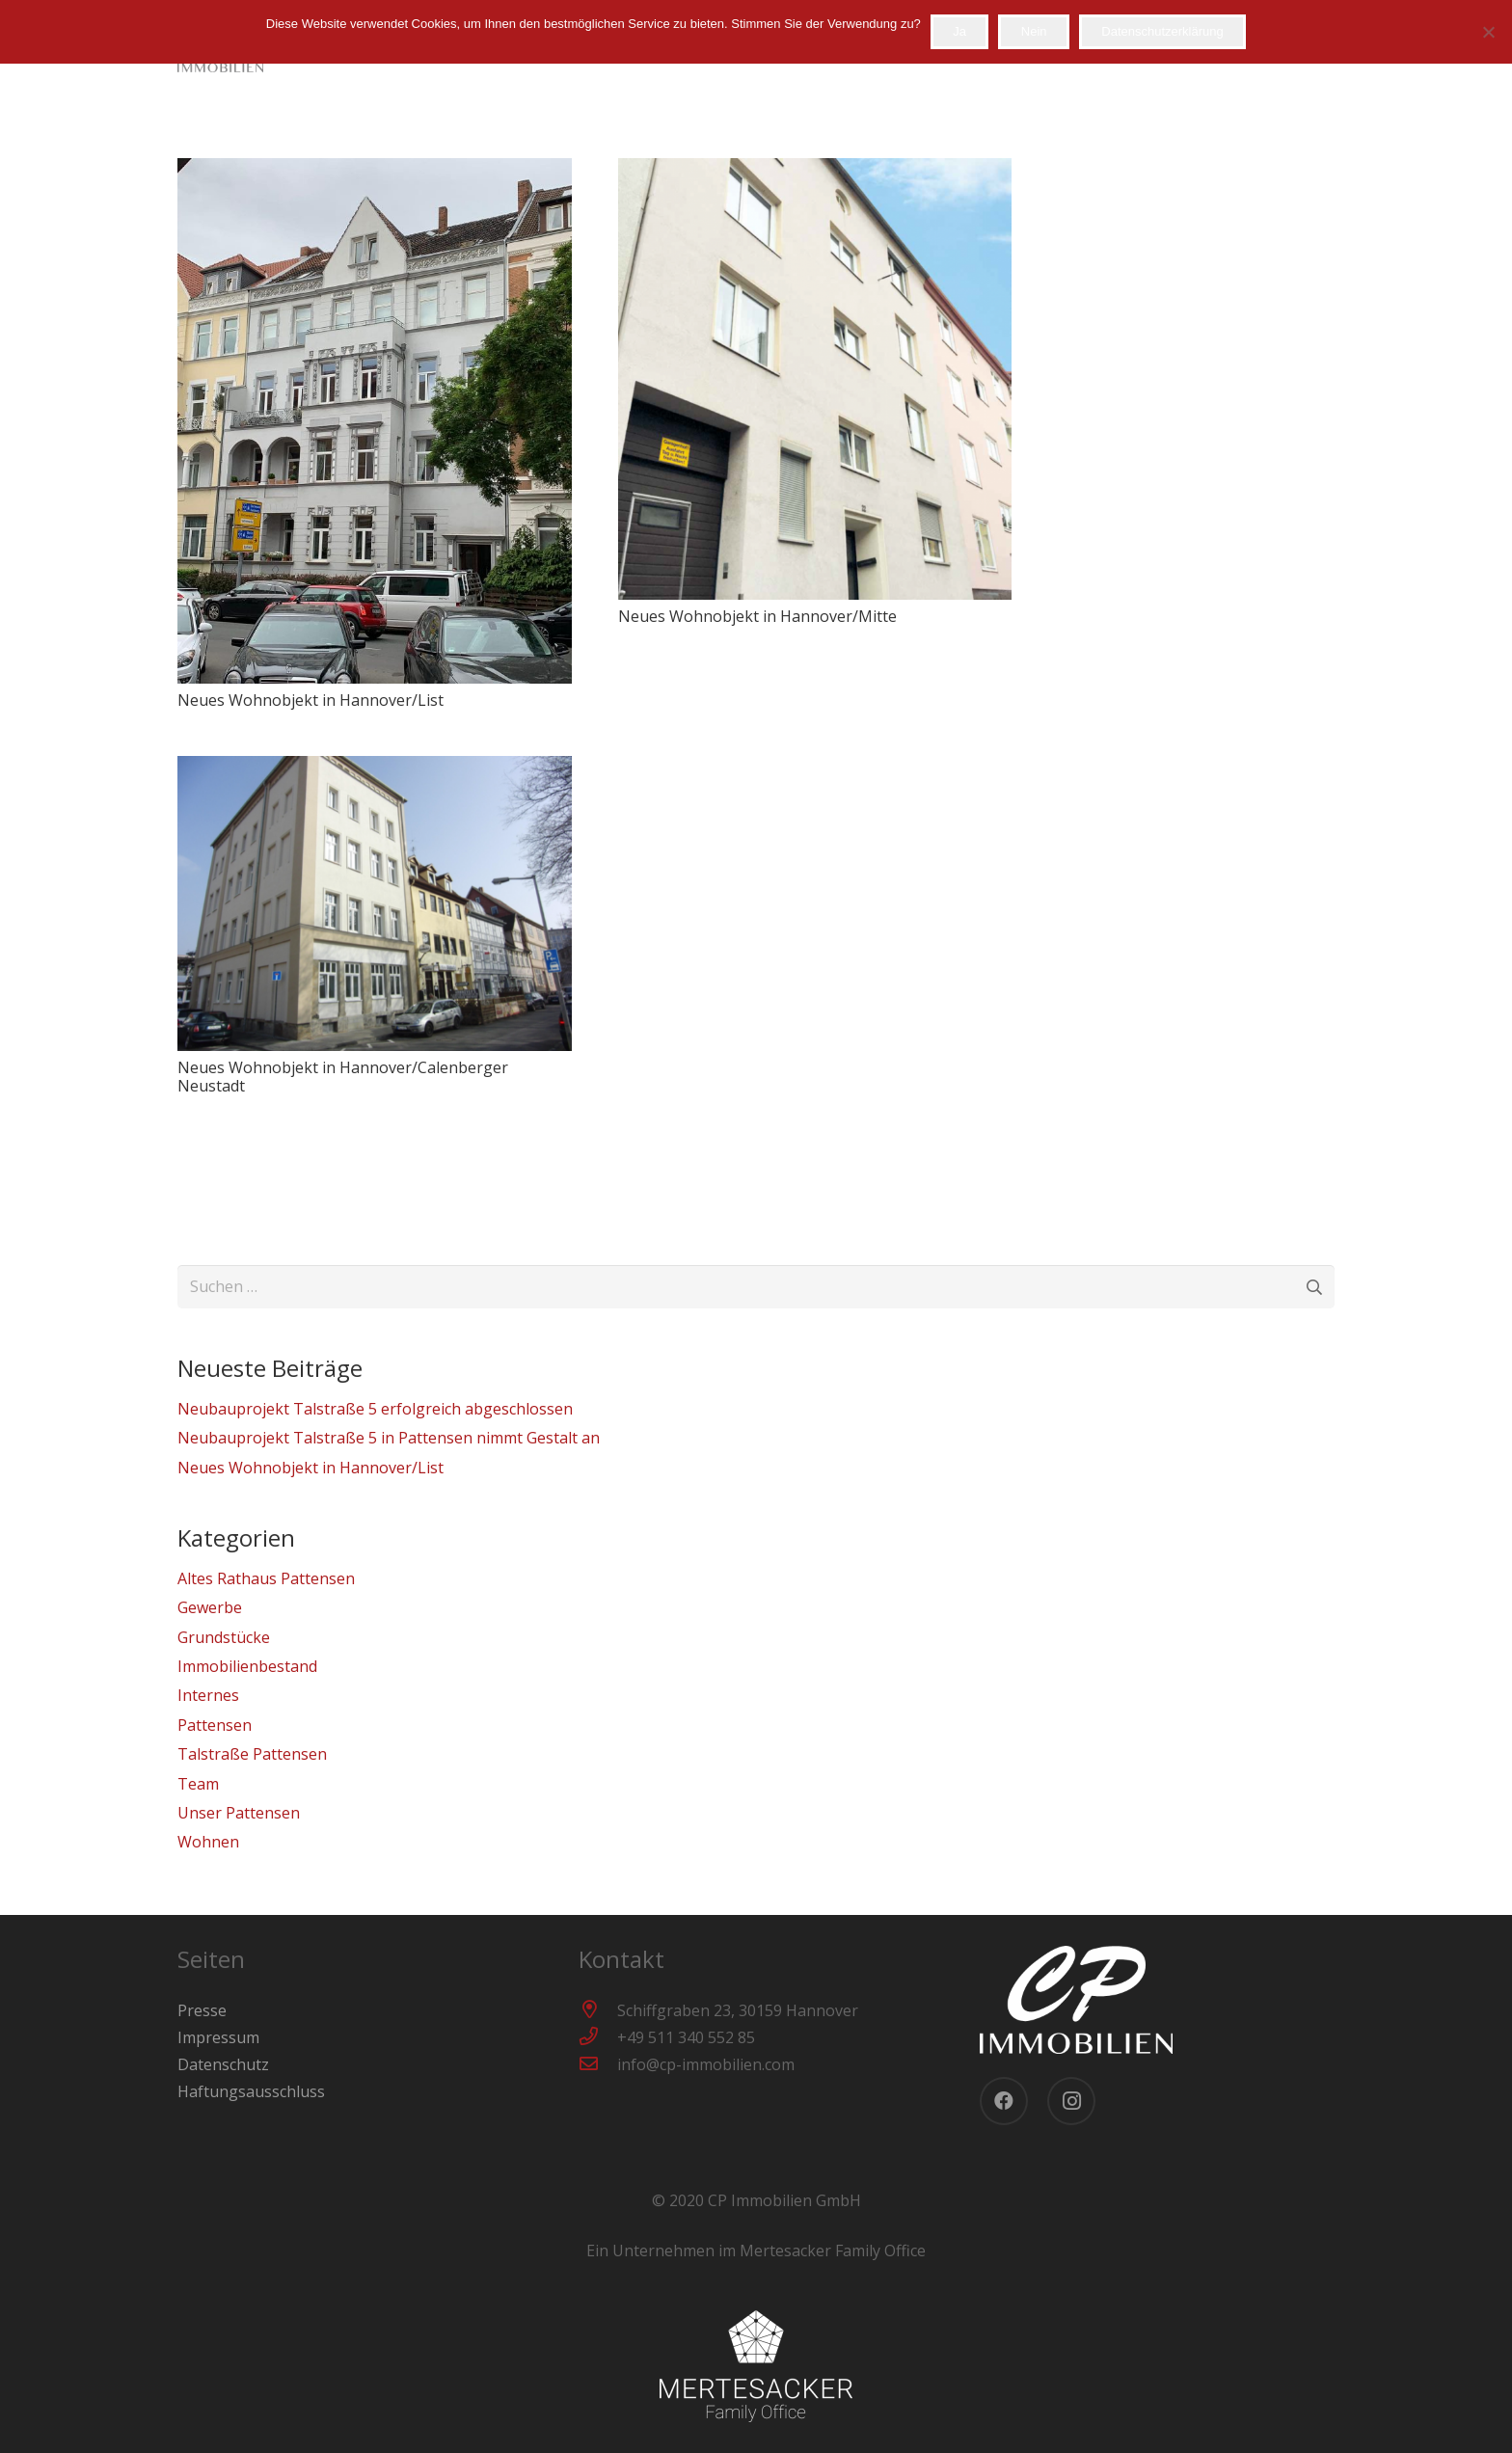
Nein (1034, 31)
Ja (959, 31)
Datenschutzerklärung (1162, 31)
